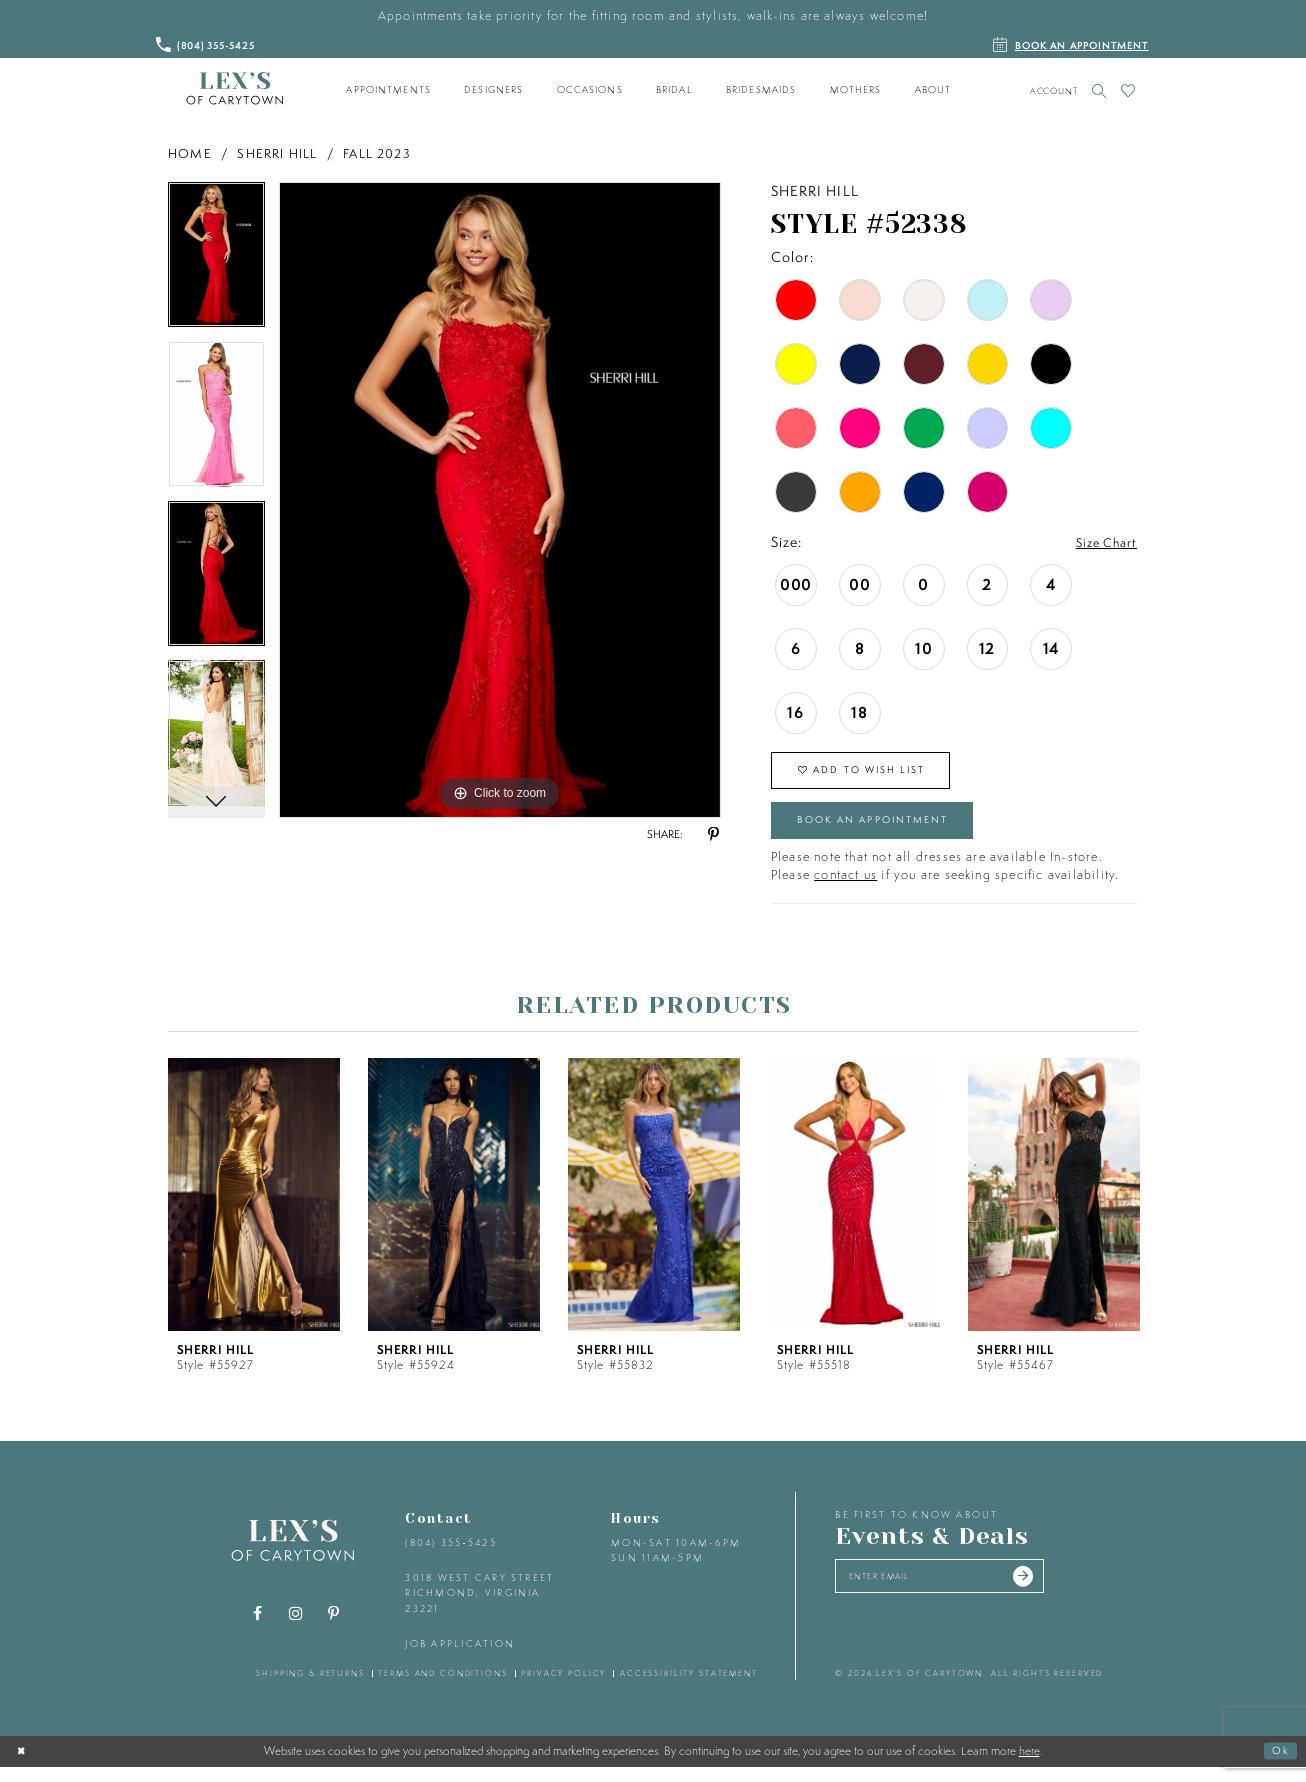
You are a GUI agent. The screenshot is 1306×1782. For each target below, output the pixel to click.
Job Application (460, 1659)
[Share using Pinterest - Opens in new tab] (713, 835)
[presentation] (254, 1209)
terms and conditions (442, 1689)
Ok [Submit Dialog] (1279, 1765)
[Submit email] (1054, 1595)
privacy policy (563, 1689)
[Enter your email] (956, 1595)
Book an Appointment (889, 833)
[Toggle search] (1099, 90)
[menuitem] (389, 90)
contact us (845, 889)
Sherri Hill (277, 153)
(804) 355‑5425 (450, 1558)
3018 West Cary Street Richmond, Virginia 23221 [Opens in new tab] (479, 1609)
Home (190, 153)
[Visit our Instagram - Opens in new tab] (296, 1630)
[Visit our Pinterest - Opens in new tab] (334, 1630)
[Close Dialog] (23, 1766)
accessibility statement (689, 1689)
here (1029, 1766)
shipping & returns (310, 1689)
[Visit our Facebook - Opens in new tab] (258, 1630)
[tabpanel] (216, 262)
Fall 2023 (377, 153)
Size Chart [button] (1102, 543)
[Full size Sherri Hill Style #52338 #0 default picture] (500, 500)
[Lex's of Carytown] (234, 89)
